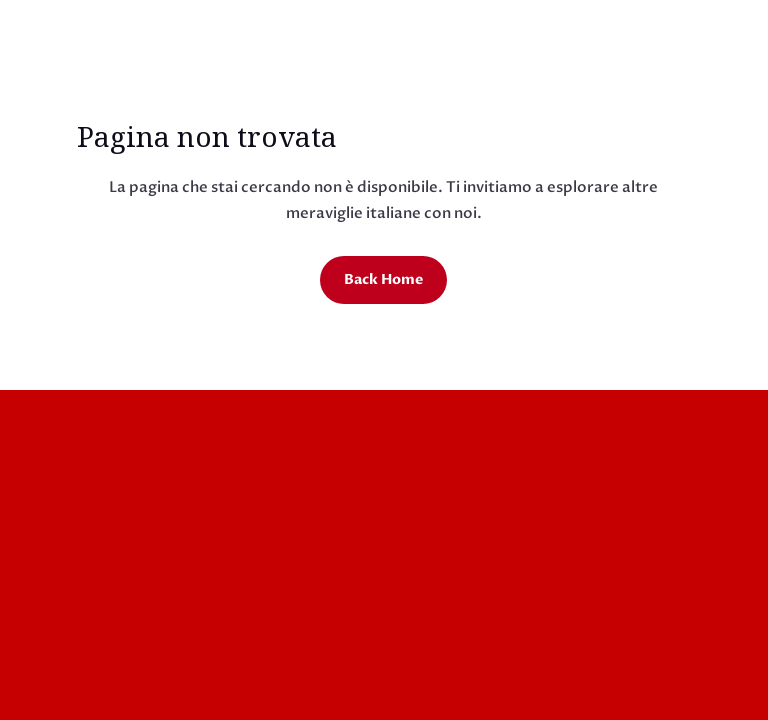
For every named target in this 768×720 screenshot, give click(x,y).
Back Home (383, 279)
